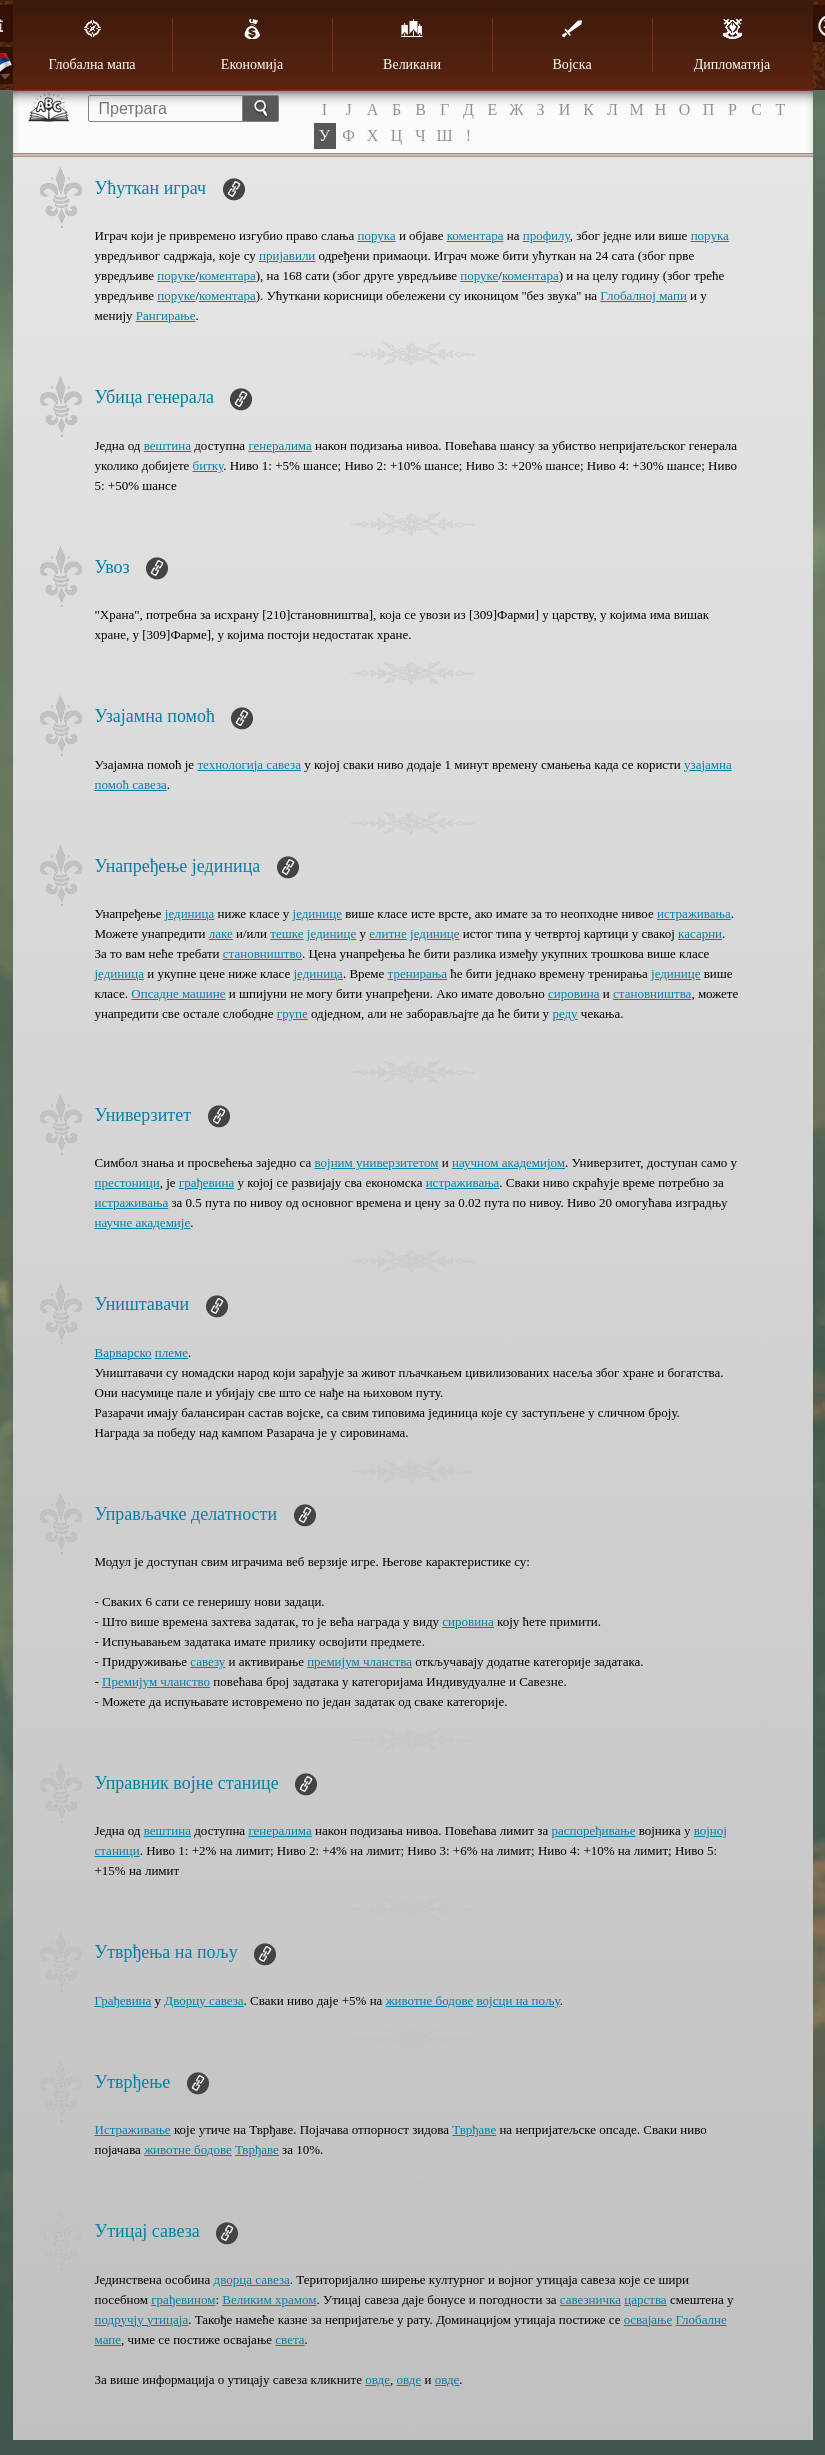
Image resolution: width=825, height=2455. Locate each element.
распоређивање (594, 1830)
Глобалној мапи (643, 295)
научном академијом (508, 1162)
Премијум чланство (156, 1681)
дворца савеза (252, 2279)
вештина (167, 445)
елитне (388, 933)
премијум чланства (359, 1661)
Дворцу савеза (203, 2000)
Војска (571, 45)
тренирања (417, 973)
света (289, 2339)
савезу (207, 1661)
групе (292, 1013)
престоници (127, 1182)
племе (171, 1352)
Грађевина (123, 2000)
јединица (189, 913)
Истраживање (133, 2129)
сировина (574, 993)
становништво (262, 953)
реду (564, 1013)
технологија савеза (249, 764)
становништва (652, 993)
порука (376, 235)
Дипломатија (732, 45)
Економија (252, 45)
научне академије (143, 1222)
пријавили (287, 255)
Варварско (123, 1352)
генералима (279, 445)
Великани (412, 45)
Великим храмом (269, 2299)
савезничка (590, 2299)
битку (208, 465)
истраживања (694, 913)
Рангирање (166, 315)
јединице (317, 913)
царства (645, 2299)
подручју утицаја (142, 2319)
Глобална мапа (91, 45)
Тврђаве (474, 2129)
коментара (475, 235)
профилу (546, 235)
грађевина (206, 1182)
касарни (700, 933)
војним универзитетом (376, 1162)
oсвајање (648, 2319)
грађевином (183, 2299)
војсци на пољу (518, 2000)
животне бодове (430, 2000)
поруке (176, 275)
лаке (221, 933)
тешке (286, 933)
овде (377, 2379)
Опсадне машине (178, 993)
